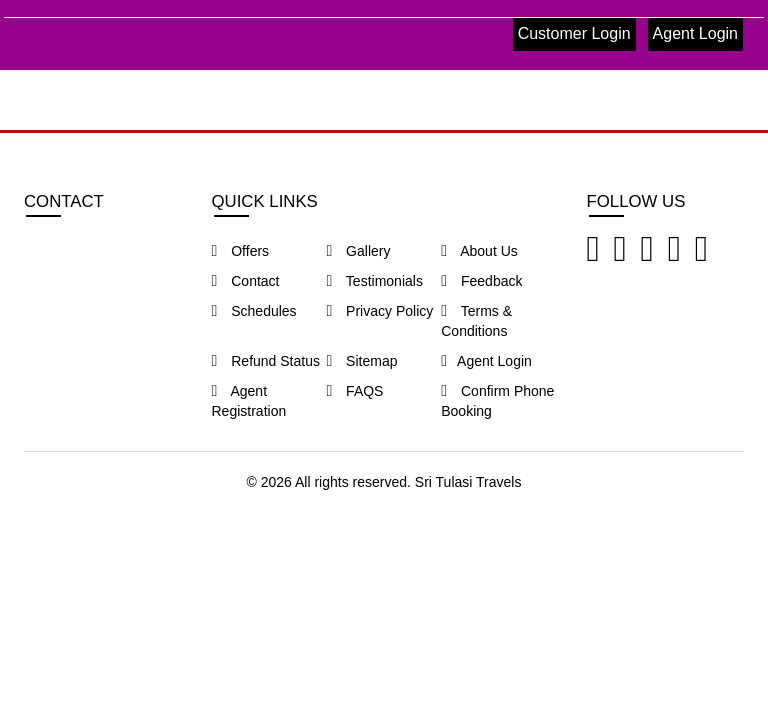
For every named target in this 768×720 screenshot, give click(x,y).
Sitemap (361, 361)
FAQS (354, 391)
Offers (241, 251)
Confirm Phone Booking (497, 401)
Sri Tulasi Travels (468, 482)
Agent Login (695, 33)
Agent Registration (249, 401)
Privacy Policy (379, 311)
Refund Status (266, 361)
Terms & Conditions (476, 321)
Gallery (358, 251)
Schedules (254, 311)
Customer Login (574, 33)
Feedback (481, 281)
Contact (246, 281)
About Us (479, 251)
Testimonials (374, 281)
